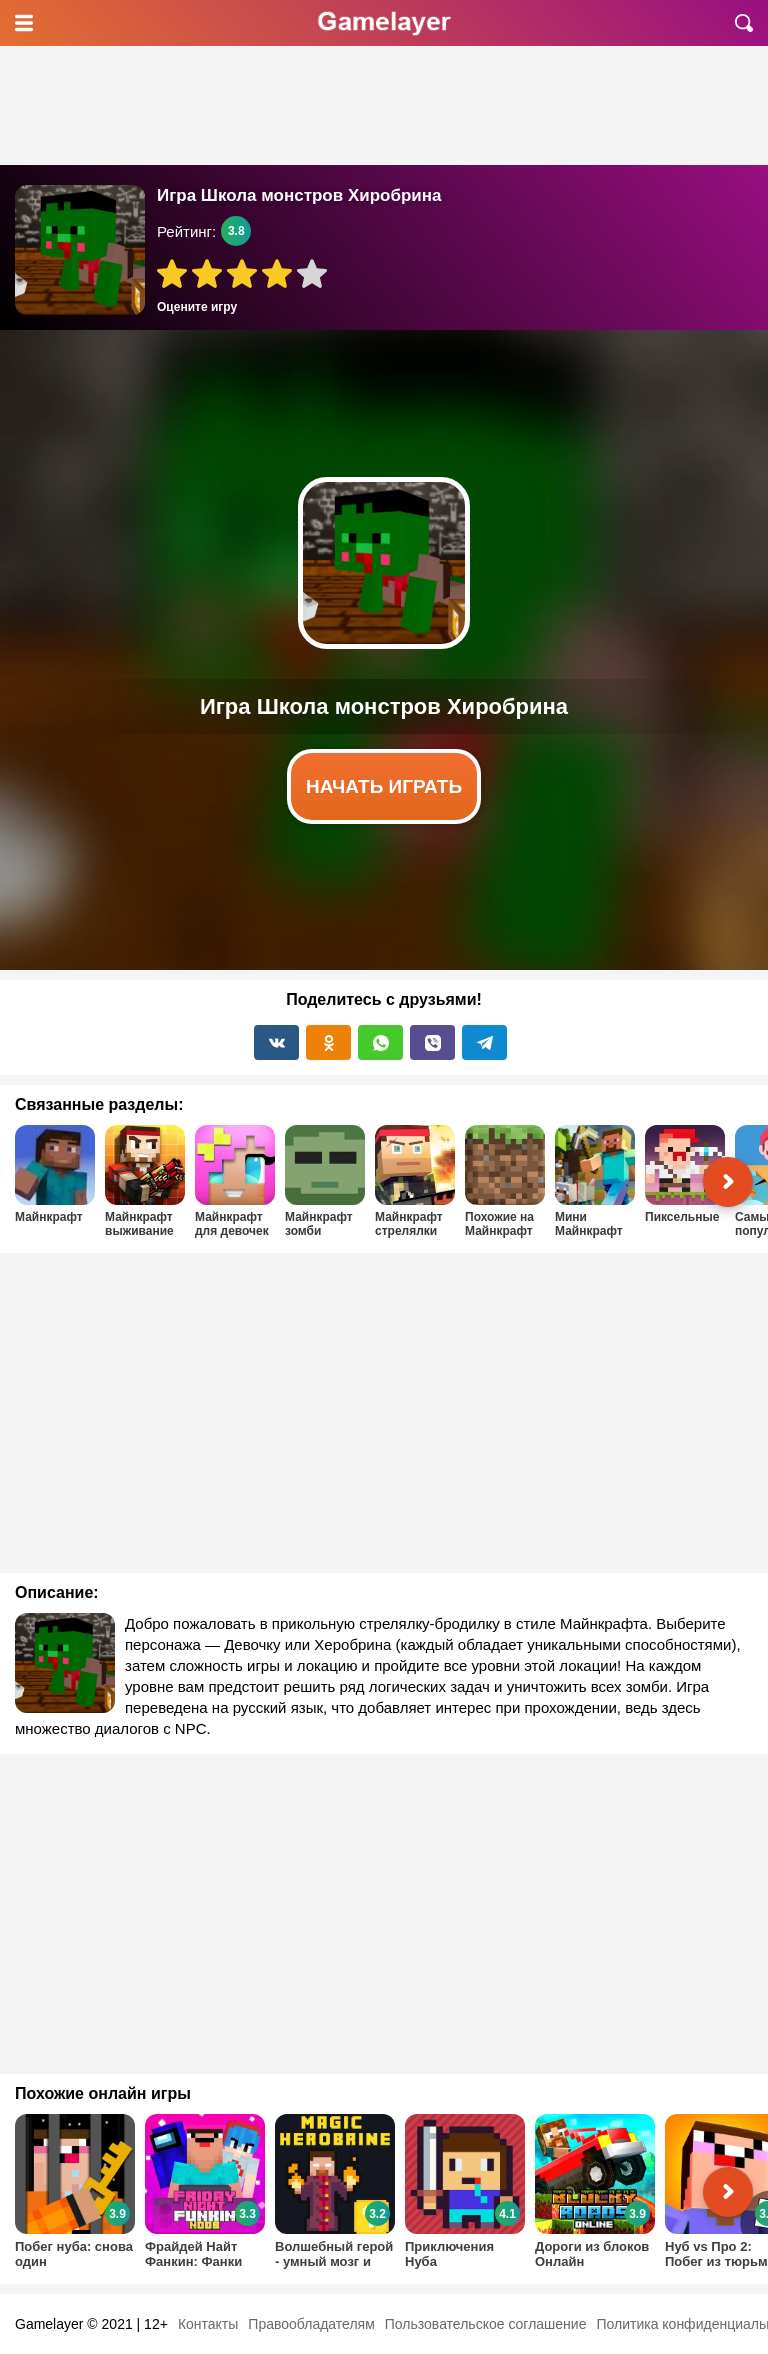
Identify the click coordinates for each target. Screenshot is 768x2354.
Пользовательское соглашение (486, 2324)
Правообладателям (311, 2324)
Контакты (208, 2324)
